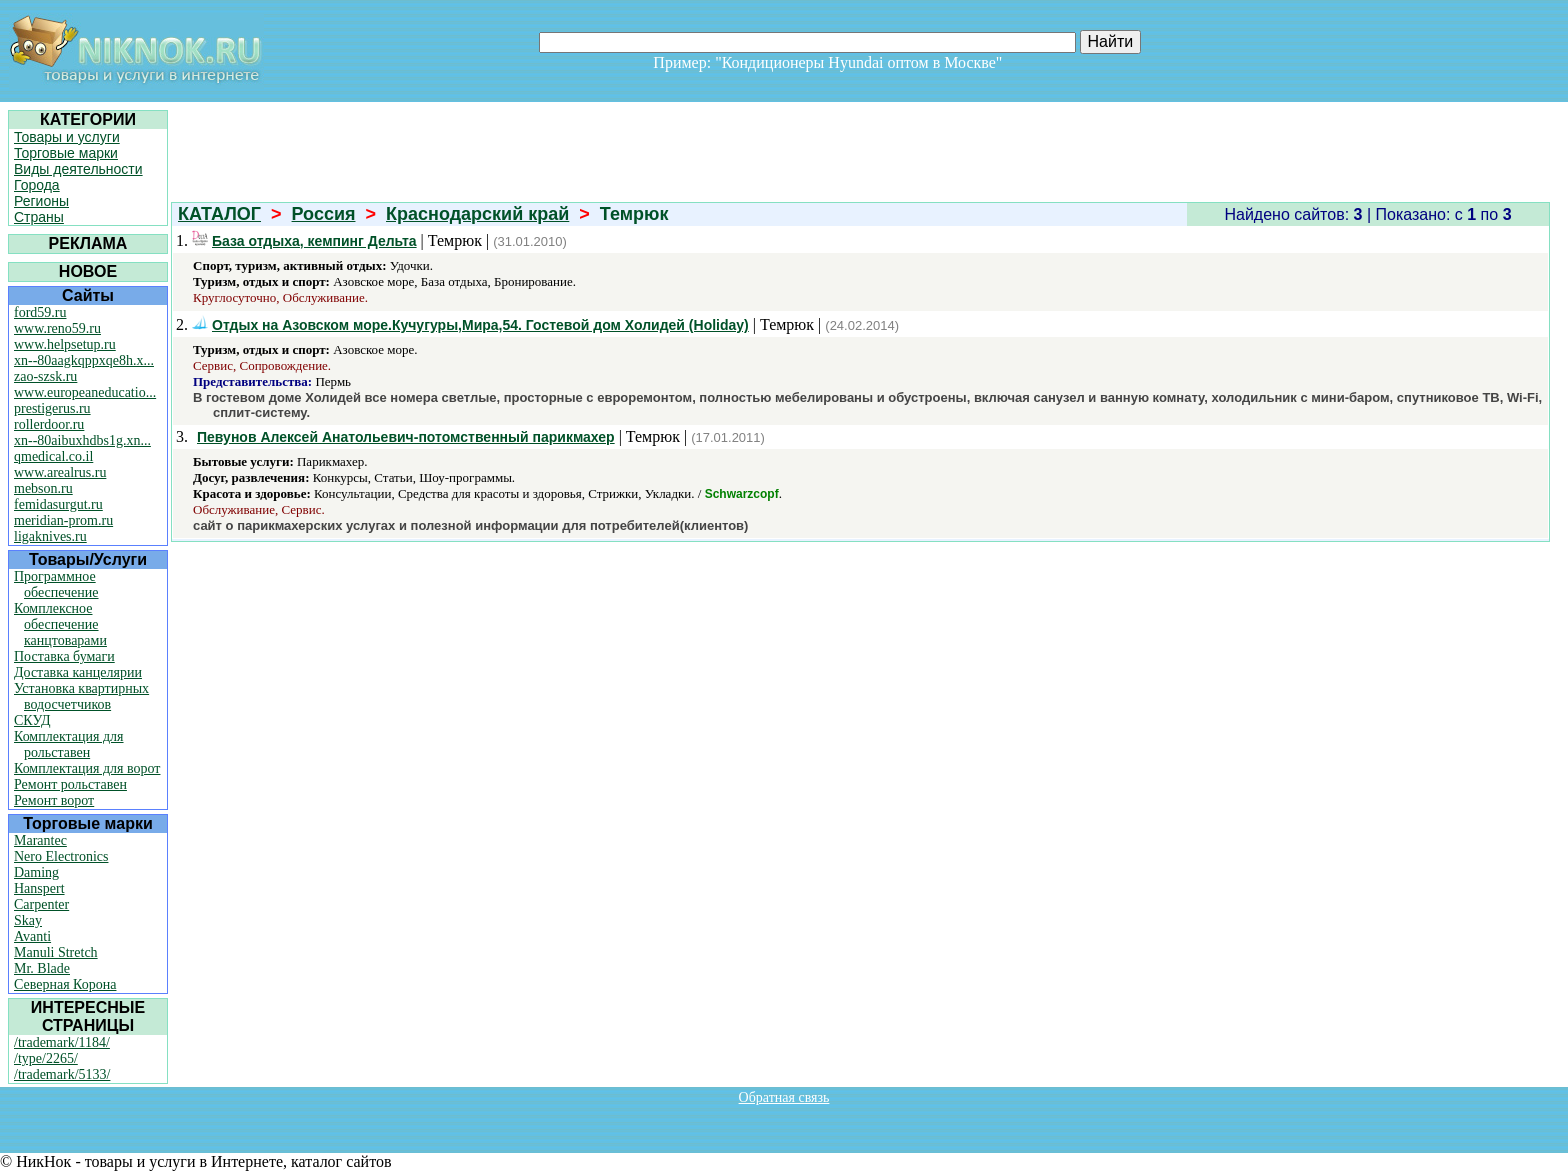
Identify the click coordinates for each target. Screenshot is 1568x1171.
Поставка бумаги (64, 656)
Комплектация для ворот (87, 768)
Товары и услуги (67, 137)
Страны (39, 217)
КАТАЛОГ (219, 214)
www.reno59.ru (57, 328)
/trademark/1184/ (62, 1042)
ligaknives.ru (50, 536)
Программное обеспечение (56, 584)
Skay (28, 920)
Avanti (32, 936)
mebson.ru (43, 488)
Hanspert (39, 888)
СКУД (32, 720)
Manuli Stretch (56, 952)
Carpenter (41, 904)
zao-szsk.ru (45, 376)
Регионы (41, 201)
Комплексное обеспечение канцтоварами (60, 624)
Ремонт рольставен (70, 784)
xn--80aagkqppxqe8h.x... (84, 360)
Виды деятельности (78, 169)
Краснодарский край (477, 214)
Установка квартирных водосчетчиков (81, 696)
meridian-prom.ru (63, 520)
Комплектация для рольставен (69, 744)
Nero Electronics (61, 856)
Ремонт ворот (54, 800)
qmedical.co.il (53, 456)
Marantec (40, 840)
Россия (324, 214)
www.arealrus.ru (60, 472)
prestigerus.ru (52, 408)
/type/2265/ (46, 1058)
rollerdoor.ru (49, 424)
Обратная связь (784, 1097)
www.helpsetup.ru (65, 344)
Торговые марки (66, 153)
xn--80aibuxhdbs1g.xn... (82, 440)
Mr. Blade (42, 968)
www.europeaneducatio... (85, 392)
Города (37, 185)
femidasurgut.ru (58, 504)
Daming (36, 872)
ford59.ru (40, 312)
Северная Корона (65, 984)
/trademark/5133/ (62, 1074)
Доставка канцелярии (78, 672)
